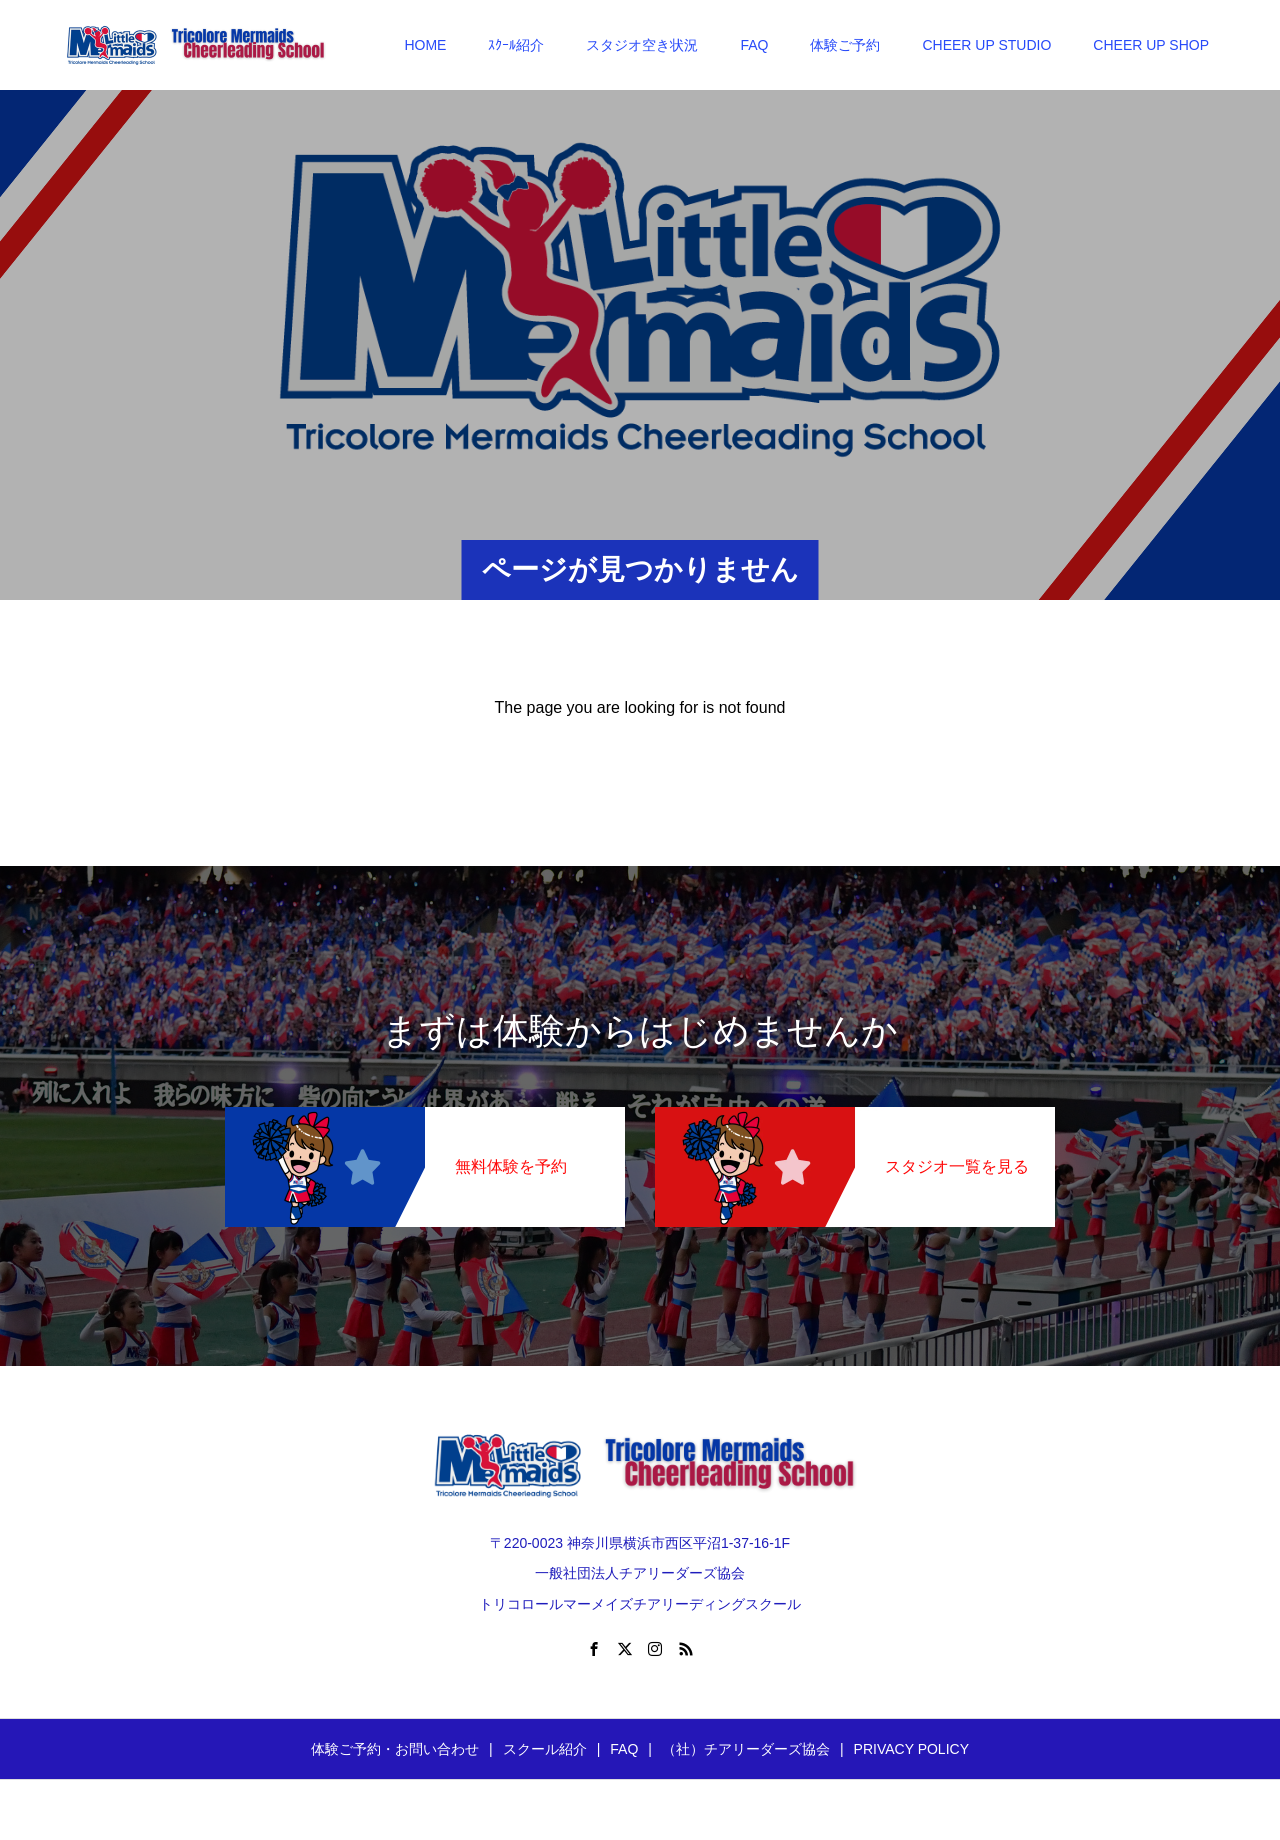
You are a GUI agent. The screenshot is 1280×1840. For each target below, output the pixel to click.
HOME (425, 45)
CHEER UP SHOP (1151, 45)
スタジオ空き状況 (642, 45)
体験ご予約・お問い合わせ (395, 1749)
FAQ (754, 45)
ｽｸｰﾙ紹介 (516, 45)
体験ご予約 (845, 45)
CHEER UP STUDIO (986, 45)
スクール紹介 (545, 1749)
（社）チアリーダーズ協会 (746, 1749)
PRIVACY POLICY (911, 1749)
